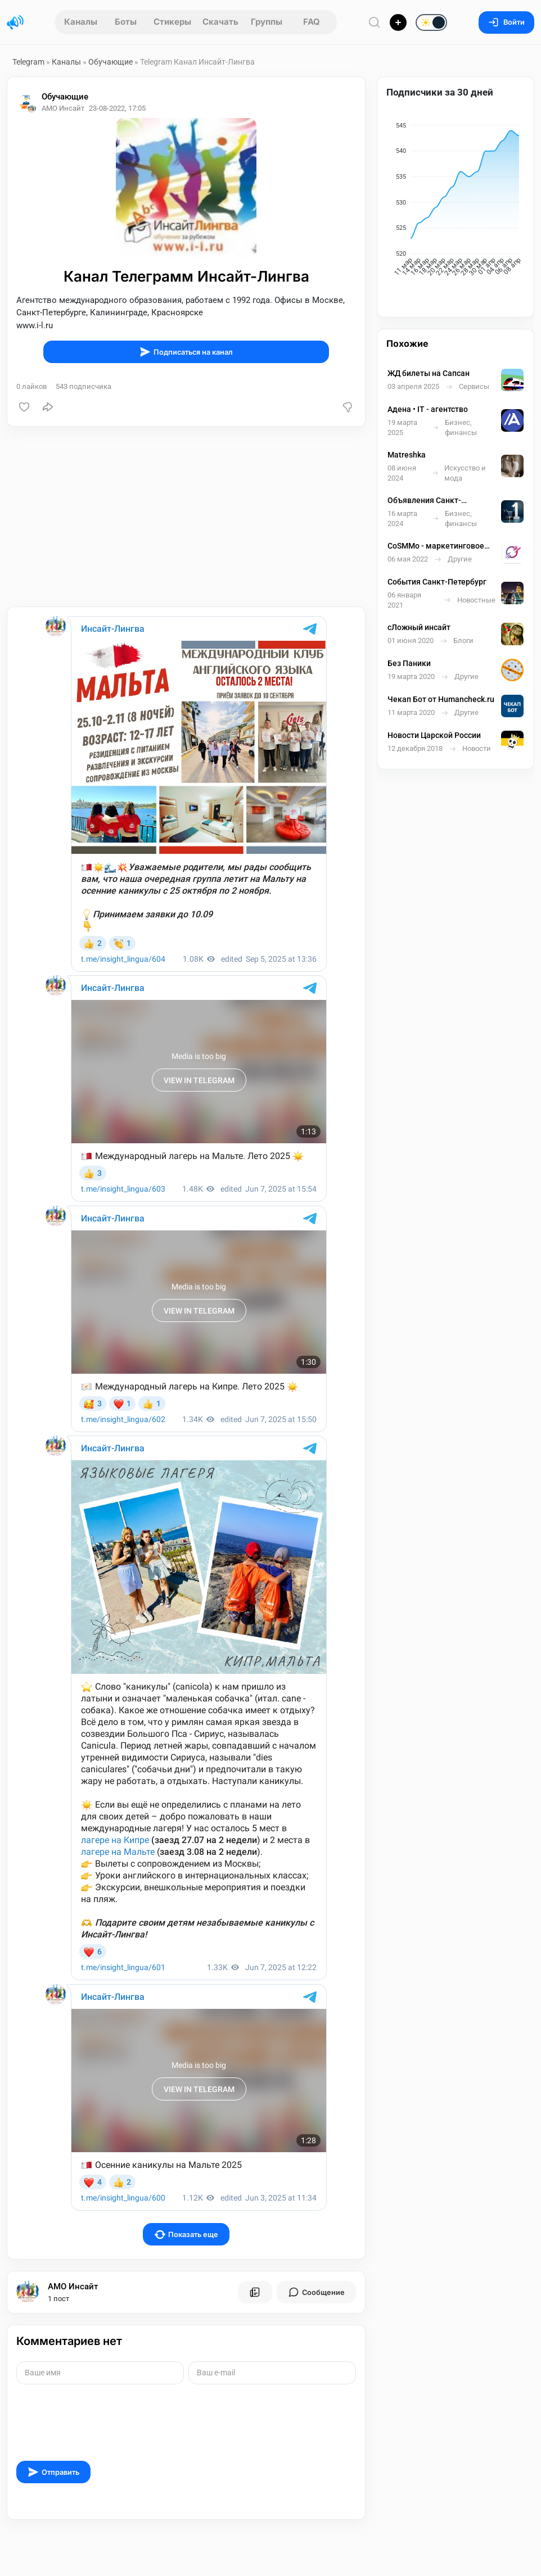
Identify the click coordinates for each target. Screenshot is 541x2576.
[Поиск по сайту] (374, 22)
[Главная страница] (15, 22)
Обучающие (110, 61)
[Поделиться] (48, 407)
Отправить (53, 2472)
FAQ (311, 21)
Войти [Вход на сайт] (506, 22)
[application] (455, 201)
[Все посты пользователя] (255, 2292)
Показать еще (186, 2234)
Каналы (80, 21)
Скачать (220, 21)
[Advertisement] (186, 516)
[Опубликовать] (398, 22)
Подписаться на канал (186, 351)
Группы (266, 21)
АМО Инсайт (73, 2286)
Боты (126, 21)
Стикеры (172, 21)
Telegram (28, 61)
